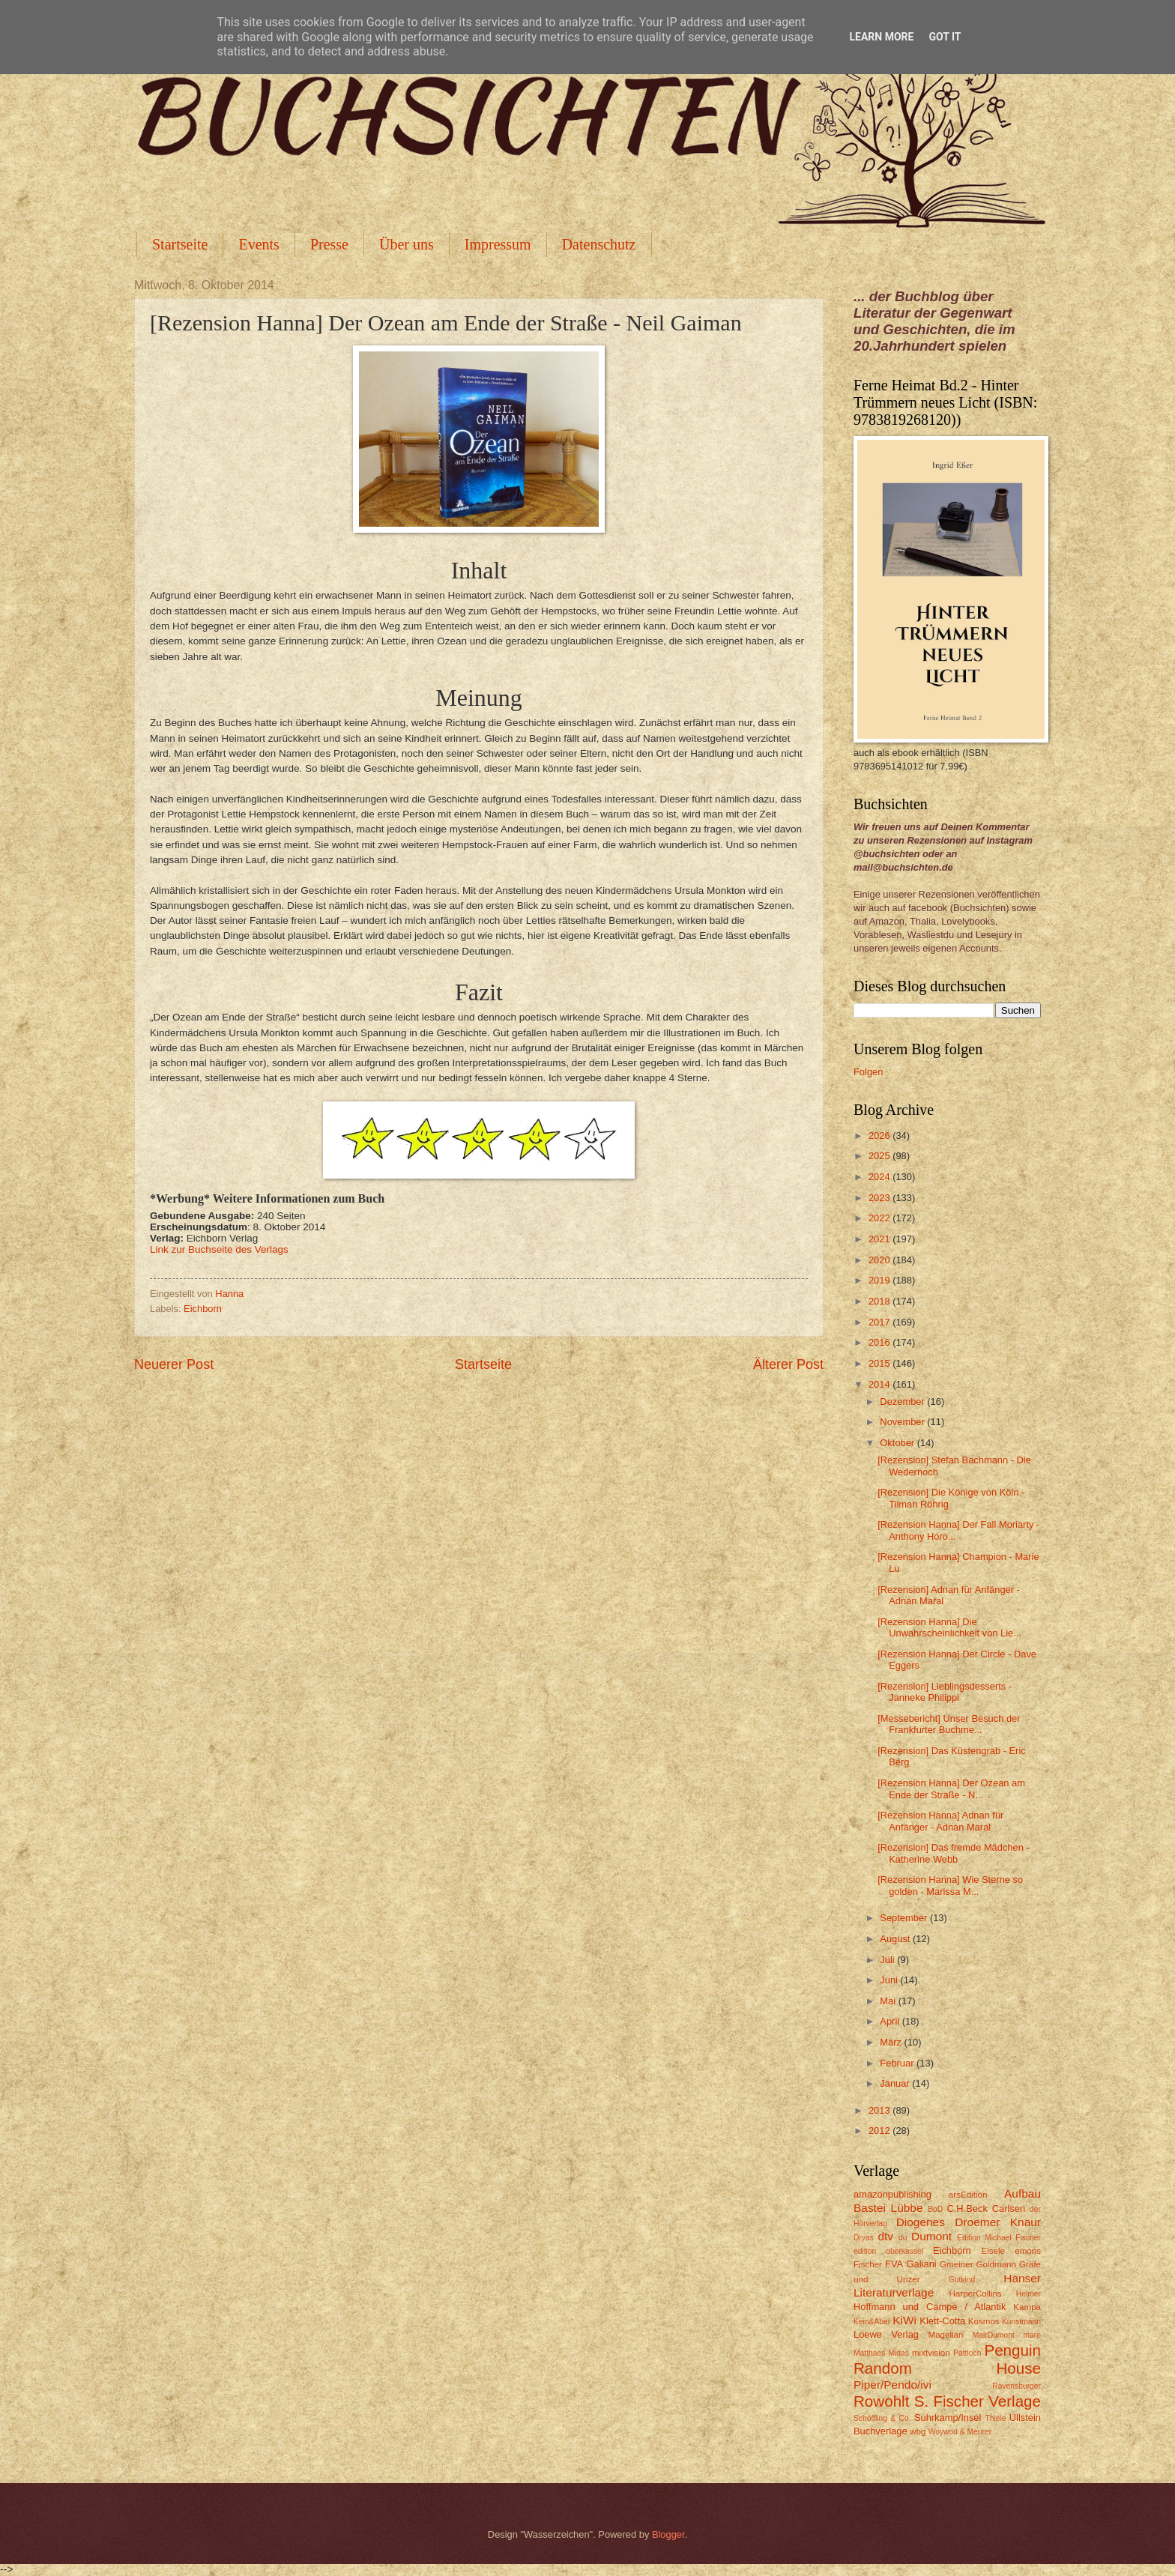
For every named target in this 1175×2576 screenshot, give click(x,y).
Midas (898, 2353)
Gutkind (962, 2280)
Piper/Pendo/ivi (892, 2384)
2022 (880, 1218)
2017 (880, 1322)
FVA (894, 2264)
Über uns (406, 244)
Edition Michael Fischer (999, 2238)
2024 (880, 1176)
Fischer (868, 2264)
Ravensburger (1016, 2386)
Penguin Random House (947, 2359)
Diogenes (920, 2222)
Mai (889, 2001)
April (890, 2021)
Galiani (922, 2264)
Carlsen (1008, 2208)
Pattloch (967, 2353)
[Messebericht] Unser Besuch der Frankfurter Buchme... (949, 1724)
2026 (880, 1135)
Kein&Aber (872, 2322)
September (905, 1917)
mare (1032, 2335)
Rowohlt (881, 2401)
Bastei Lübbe (888, 2207)
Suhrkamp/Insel (947, 2417)
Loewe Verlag (886, 2334)
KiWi (904, 2320)
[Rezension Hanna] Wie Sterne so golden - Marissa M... (950, 1885)
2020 (880, 1260)
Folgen (868, 1071)
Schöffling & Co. (882, 2418)
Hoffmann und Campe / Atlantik (930, 2306)
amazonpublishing (892, 2194)
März (892, 2042)
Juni (890, 1980)
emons (1028, 2250)
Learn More (881, 37)
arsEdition (968, 2194)
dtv (885, 2236)
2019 (880, 1280)
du (902, 2238)
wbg (917, 2431)
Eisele (993, 2250)
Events (258, 244)
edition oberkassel (888, 2251)
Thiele (995, 2418)
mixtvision (931, 2352)
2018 (880, 1301)
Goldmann (996, 2264)
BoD (935, 2209)
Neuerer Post (174, 1364)
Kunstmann (1021, 2322)
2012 (880, 2130)
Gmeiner (956, 2264)
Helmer (1028, 2294)
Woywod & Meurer (960, 2432)
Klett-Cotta (942, 2320)
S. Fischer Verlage (977, 2401)
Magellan (945, 2334)
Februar (898, 2063)
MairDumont (994, 2335)
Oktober (898, 1442)
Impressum (498, 244)
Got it (944, 37)
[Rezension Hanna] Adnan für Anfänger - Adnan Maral (940, 1820)
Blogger (668, 2534)
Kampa (1027, 2307)
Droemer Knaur (998, 2222)
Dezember (903, 1401)
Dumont (931, 2236)
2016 (880, 1342)
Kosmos (984, 2321)
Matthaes (869, 2353)
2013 (880, 2110)
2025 (880, 1155)
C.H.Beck (966, 2208)
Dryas (864, 2238)
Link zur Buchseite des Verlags (219, 1249)
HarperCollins (975, 2293)
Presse (329, 244)
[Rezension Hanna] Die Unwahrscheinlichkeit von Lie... (949, 1627)
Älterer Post (788, 1364)
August (896, 1938)
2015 (880, 1363)
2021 (880, 1239)
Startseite (180, 244)
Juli (888, 1959)
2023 (880, 1197)
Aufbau (1022, 2193)
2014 (880, 1384)
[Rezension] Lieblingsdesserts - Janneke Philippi (945, 1692)
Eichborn (203, 1308)
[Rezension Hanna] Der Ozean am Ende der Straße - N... (951, 1788)
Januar (896, 2083)
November (903, 1421)
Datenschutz (599, 244)
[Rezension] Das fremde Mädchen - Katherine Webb (954, 1853)
